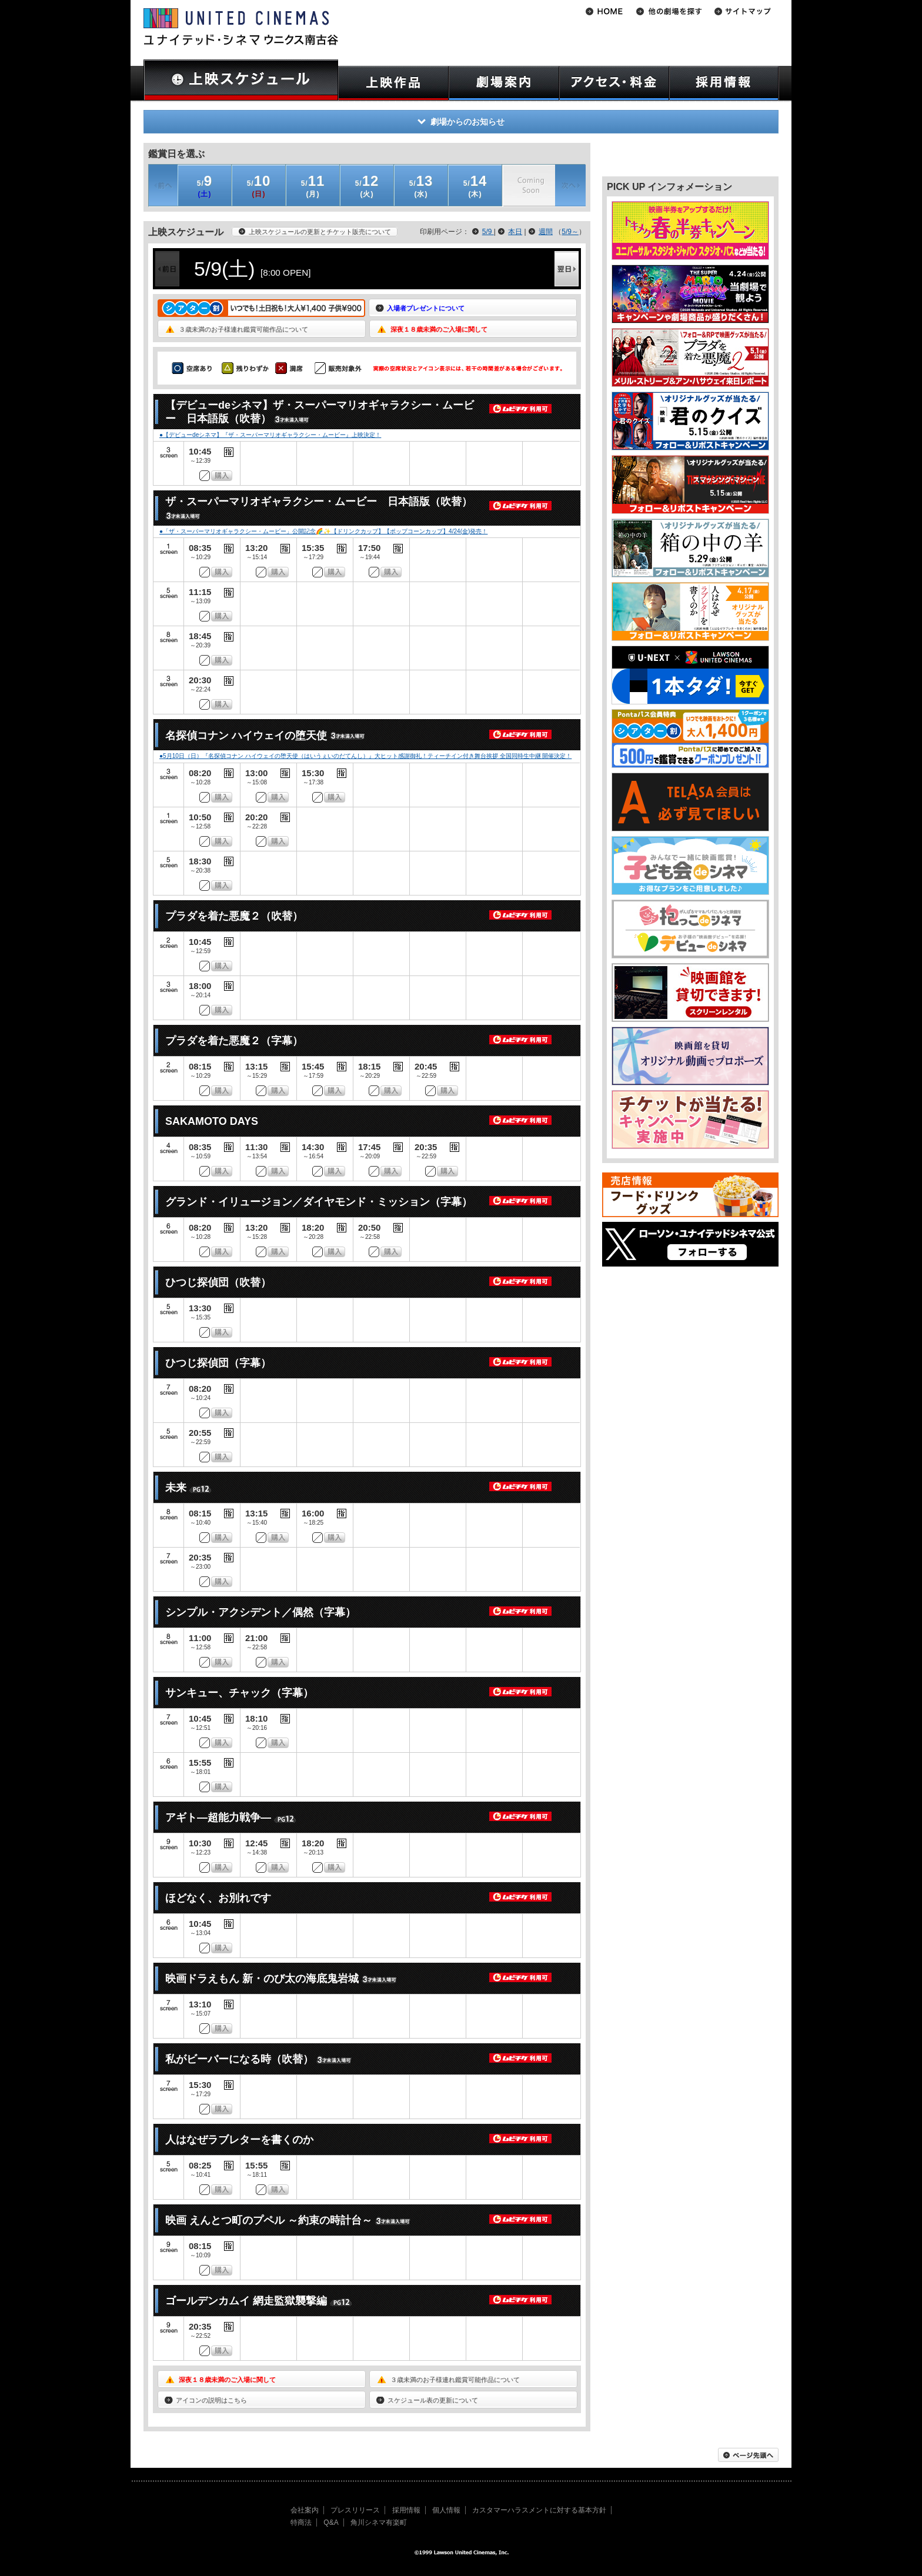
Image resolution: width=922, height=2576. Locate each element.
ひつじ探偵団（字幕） (218, 1363)
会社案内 (304, 2510)
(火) (367, 185)
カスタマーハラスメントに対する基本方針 (539, 2510)
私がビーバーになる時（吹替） (239, 2059)
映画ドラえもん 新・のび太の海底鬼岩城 (262, 1978)
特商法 (301, 2522)
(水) (421, 185)
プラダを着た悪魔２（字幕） (234, 1041)
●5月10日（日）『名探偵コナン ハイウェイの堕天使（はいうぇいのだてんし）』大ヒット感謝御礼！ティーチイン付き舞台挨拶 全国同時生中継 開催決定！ (365, 756)
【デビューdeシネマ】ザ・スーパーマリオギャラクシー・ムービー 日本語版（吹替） (319, 412)
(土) (204, 185)
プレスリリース (355, 2510)
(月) (313, 185)
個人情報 (446, 2510)
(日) (259, 185)
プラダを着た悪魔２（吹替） (234, 916)
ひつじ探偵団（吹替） (218, 1282)
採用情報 (406, 2510)
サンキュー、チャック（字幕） (239, 1693)
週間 (546, 232)
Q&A (330, 2522)
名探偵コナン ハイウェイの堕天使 (246, 735)
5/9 (488, 232)
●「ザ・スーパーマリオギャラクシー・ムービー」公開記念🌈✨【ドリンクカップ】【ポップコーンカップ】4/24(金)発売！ (323, 531)
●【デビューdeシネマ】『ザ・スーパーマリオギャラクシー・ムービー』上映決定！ (270, 435)
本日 (515, 232)
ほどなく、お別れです (218, 1898)
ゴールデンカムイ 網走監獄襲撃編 (246, 2301)
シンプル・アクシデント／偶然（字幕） (260, 1612)
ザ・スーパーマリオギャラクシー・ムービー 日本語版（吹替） (318, 501)
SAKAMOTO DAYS (211, 1121)
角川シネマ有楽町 (378, 2522)
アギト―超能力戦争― (218, 1817)
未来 (175, 1488)
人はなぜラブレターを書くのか (239, 2140)
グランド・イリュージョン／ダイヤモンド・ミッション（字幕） (318, 1202)
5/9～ (570, 232)
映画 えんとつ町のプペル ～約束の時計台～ (268, 2220)
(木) (475, 185)
